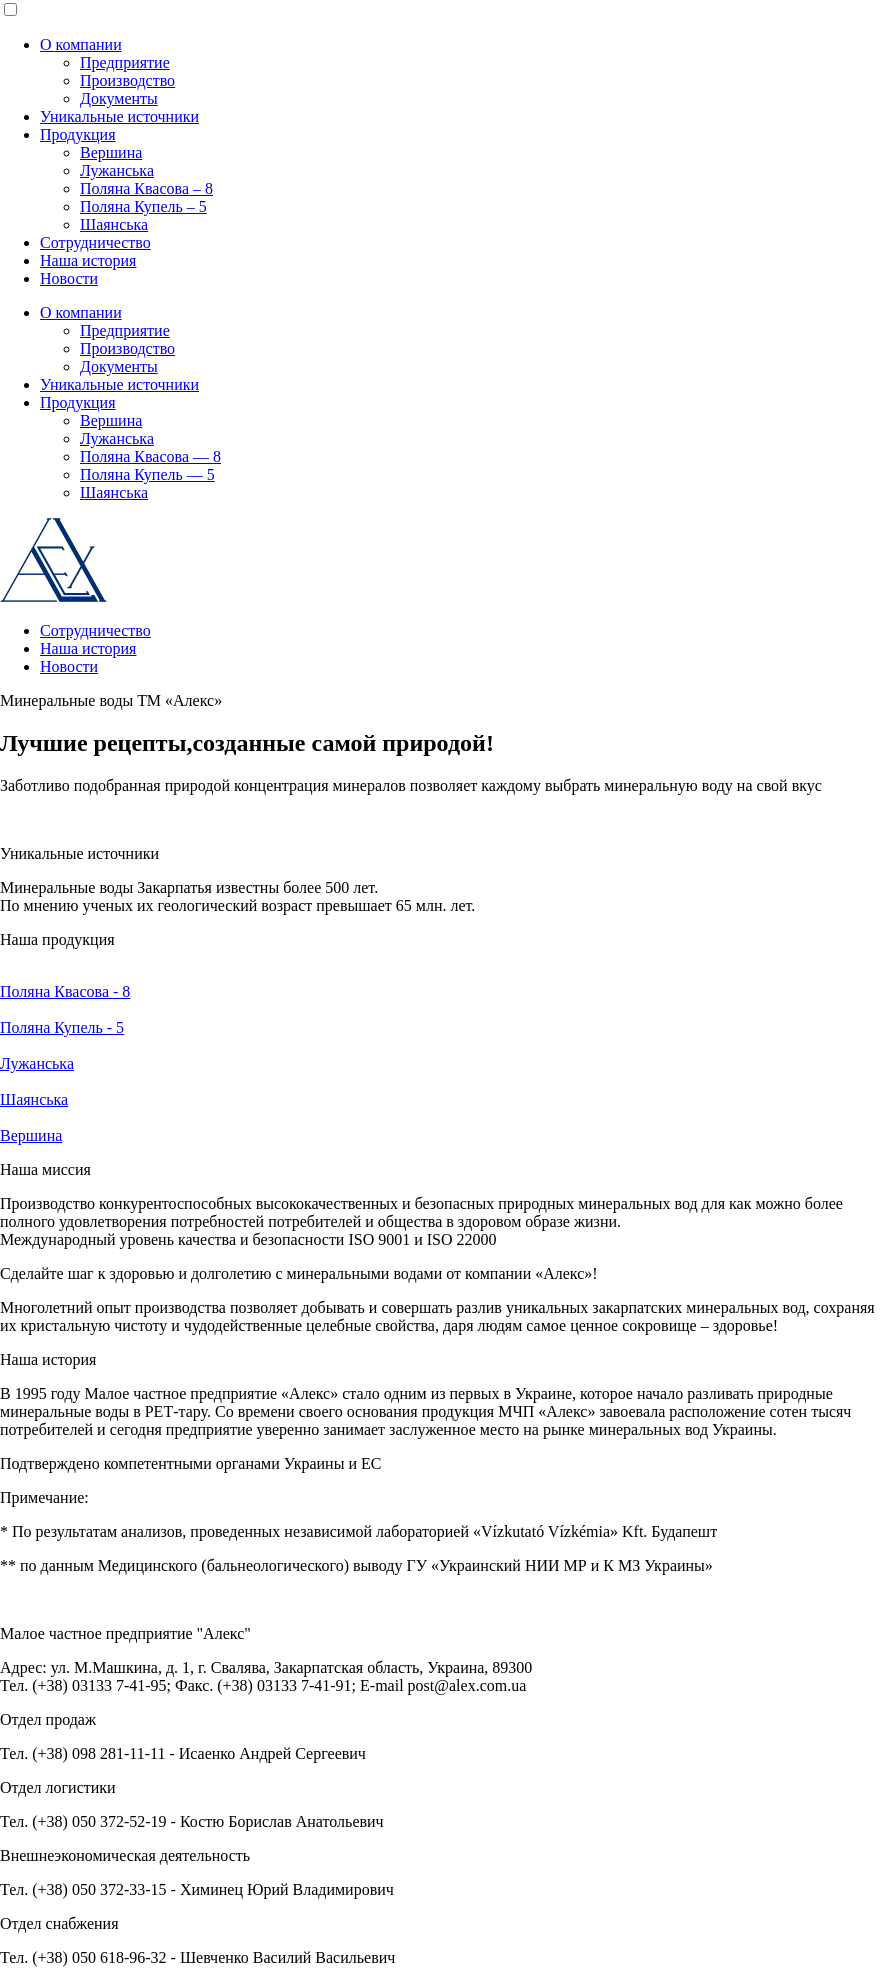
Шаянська (114, 224)
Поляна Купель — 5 (147, 474)
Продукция (78, 134)
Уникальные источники (119, 116)
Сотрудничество (95, 242)
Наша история (88, 260)
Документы (119, 98)
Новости (69, 278)
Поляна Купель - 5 (62, 1027)
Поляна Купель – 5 (143, 206)
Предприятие (125, 62)
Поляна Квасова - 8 (65, 991)
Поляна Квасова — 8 (150, 456)
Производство (127, 80)
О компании (81, 44)
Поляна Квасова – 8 (146, 188)
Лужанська (117, 170)
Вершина (111, 152)
